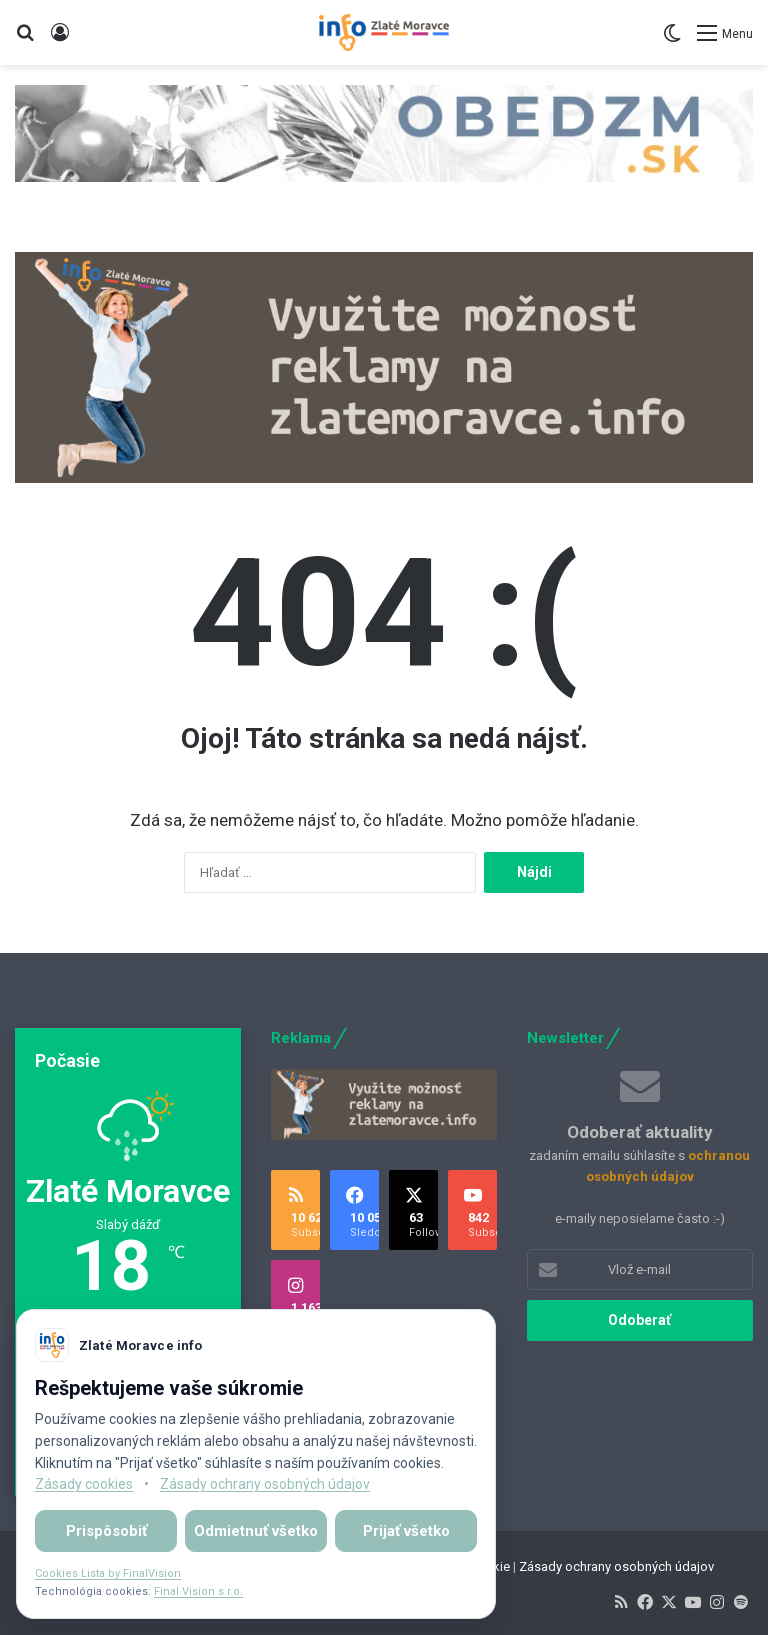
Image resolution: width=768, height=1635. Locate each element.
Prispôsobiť (106, 1531)
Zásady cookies (84, 1484)
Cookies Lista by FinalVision (108, 1573)
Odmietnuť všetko (256, 1531)
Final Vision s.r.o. (198, 1591)
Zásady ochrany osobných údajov (616, 1566)
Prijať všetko (406, 1531)
